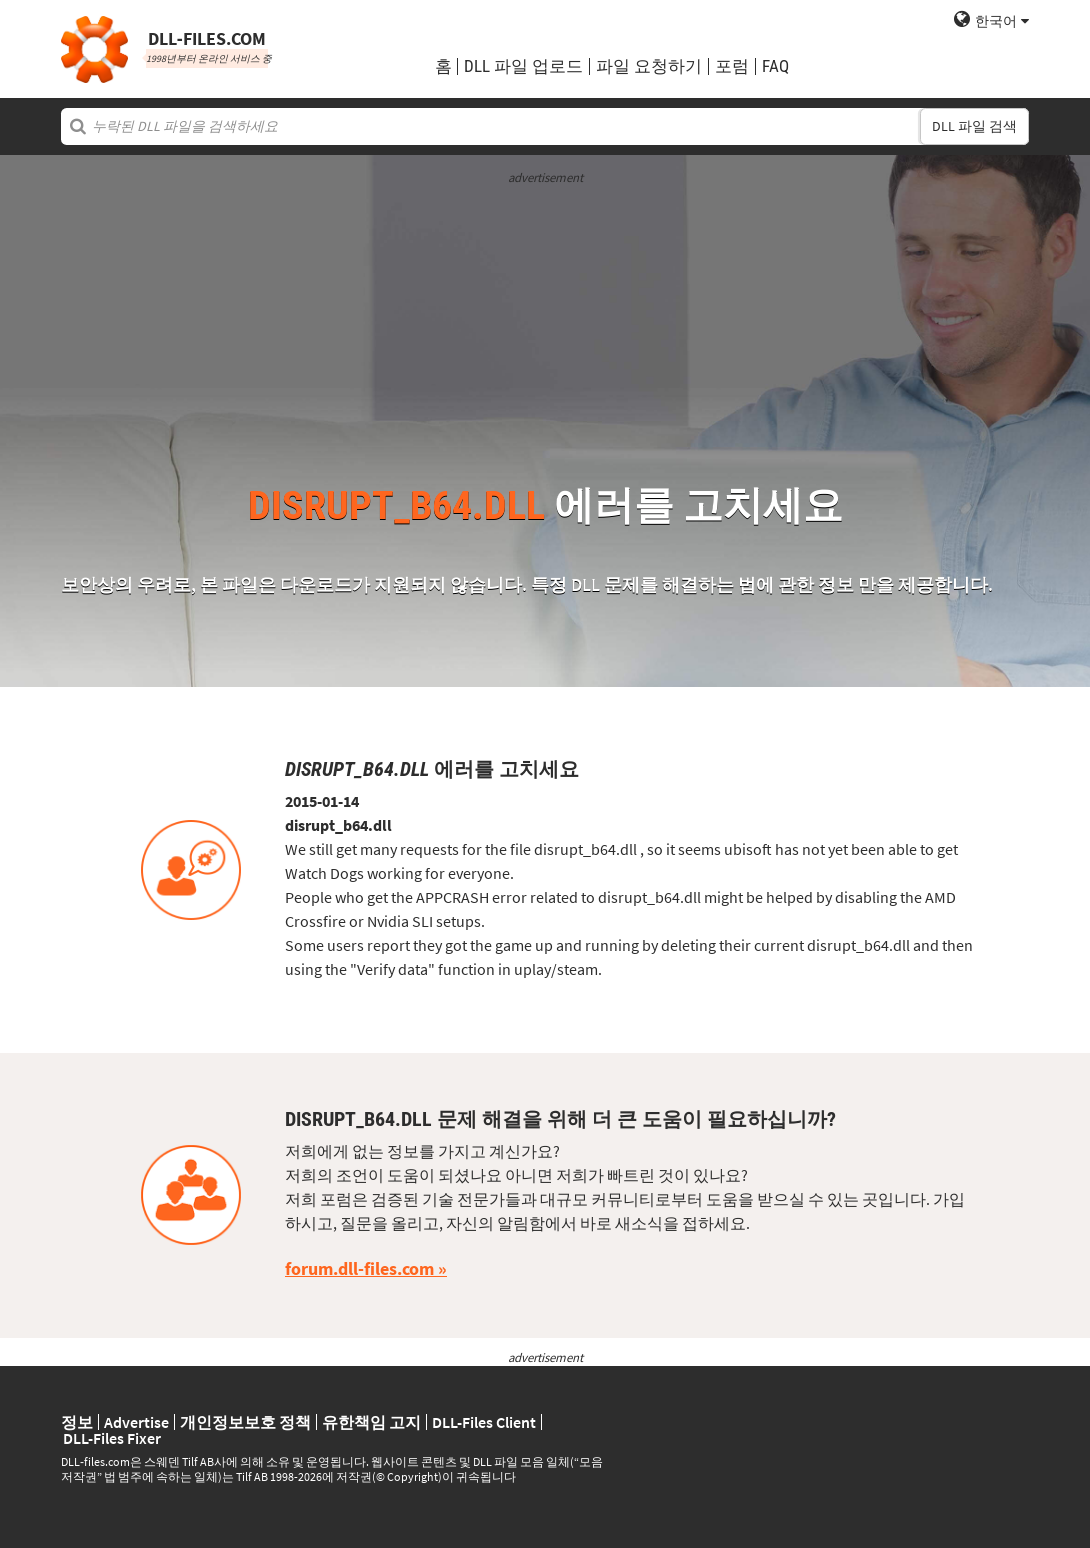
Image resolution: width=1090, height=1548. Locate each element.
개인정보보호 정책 (245, 1422)
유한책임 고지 (371, 1422)
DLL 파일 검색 (974, 126)
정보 (77, 1422)
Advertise (136, 1422)
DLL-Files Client (484, 1422)
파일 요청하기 (649, 66)
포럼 (732, 66)
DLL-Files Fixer (112, 1438)
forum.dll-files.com (359, 1268)
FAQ (775, 66)
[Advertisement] (545, 326)
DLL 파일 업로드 (523, 66)
